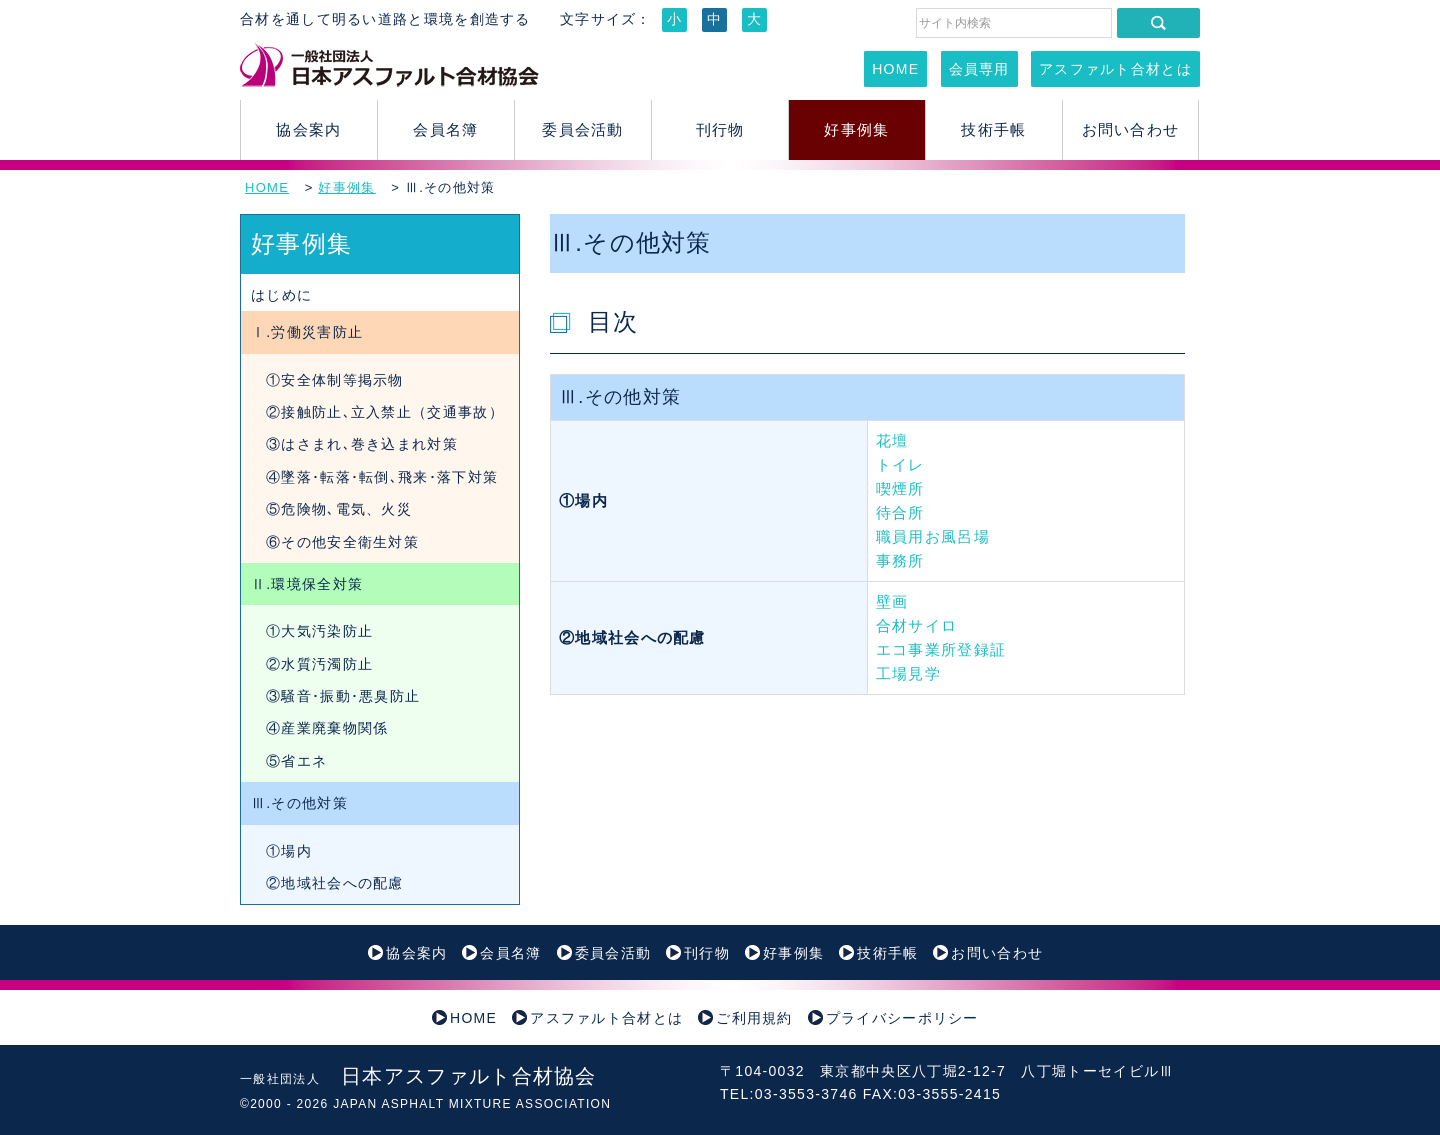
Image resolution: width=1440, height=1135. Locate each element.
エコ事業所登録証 (941, 649)
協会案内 (308, 129)
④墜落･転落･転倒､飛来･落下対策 (382, 477)
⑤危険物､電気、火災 (339, 509)
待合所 (900, 512)
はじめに (281, 295)
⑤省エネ (296, 761)
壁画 (892, 601)
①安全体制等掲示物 (335, 380)
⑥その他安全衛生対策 (342, 542)
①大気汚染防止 (319, 631)
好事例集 (856, 129)
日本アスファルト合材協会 (418, 1076)
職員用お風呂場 (933, 536)
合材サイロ (917, 625)
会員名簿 (445, 129)
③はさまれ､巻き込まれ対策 (362, 444)
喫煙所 (900, 488)
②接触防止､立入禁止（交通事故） (385, 412)
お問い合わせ (1131, 129)
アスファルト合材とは (1115, 69)
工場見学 (908, 673)
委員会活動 (583, 129)
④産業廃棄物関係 (327, 728)
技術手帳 (993, 129)
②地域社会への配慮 (335, 883)
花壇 (892, 440)
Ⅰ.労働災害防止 (307, 332)
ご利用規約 (754, 1018)
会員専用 (979, 69)
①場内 (289, 851)
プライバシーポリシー (902, 1018)
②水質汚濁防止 (319, 664)
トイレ (900, 464)
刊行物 (720, 129)
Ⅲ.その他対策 (299, 803)
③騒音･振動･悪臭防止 (343, 696)
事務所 (900, 560)
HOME (895, 69)
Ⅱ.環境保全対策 (307, 584)
